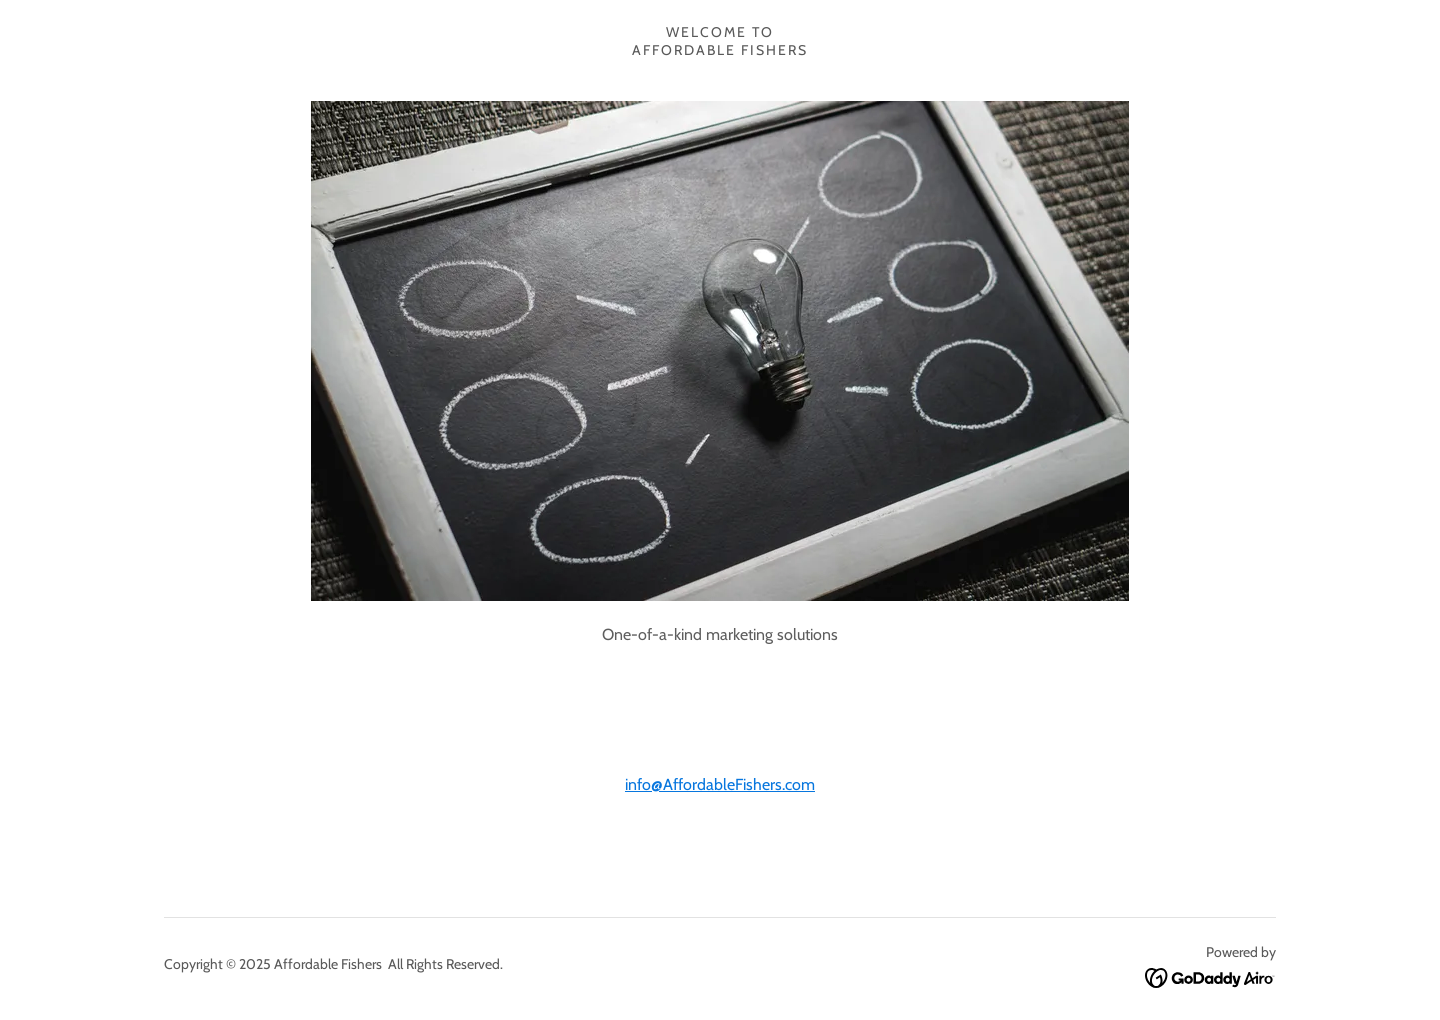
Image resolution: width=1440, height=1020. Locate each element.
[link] (1210, 976)
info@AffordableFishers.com (720, 784)
